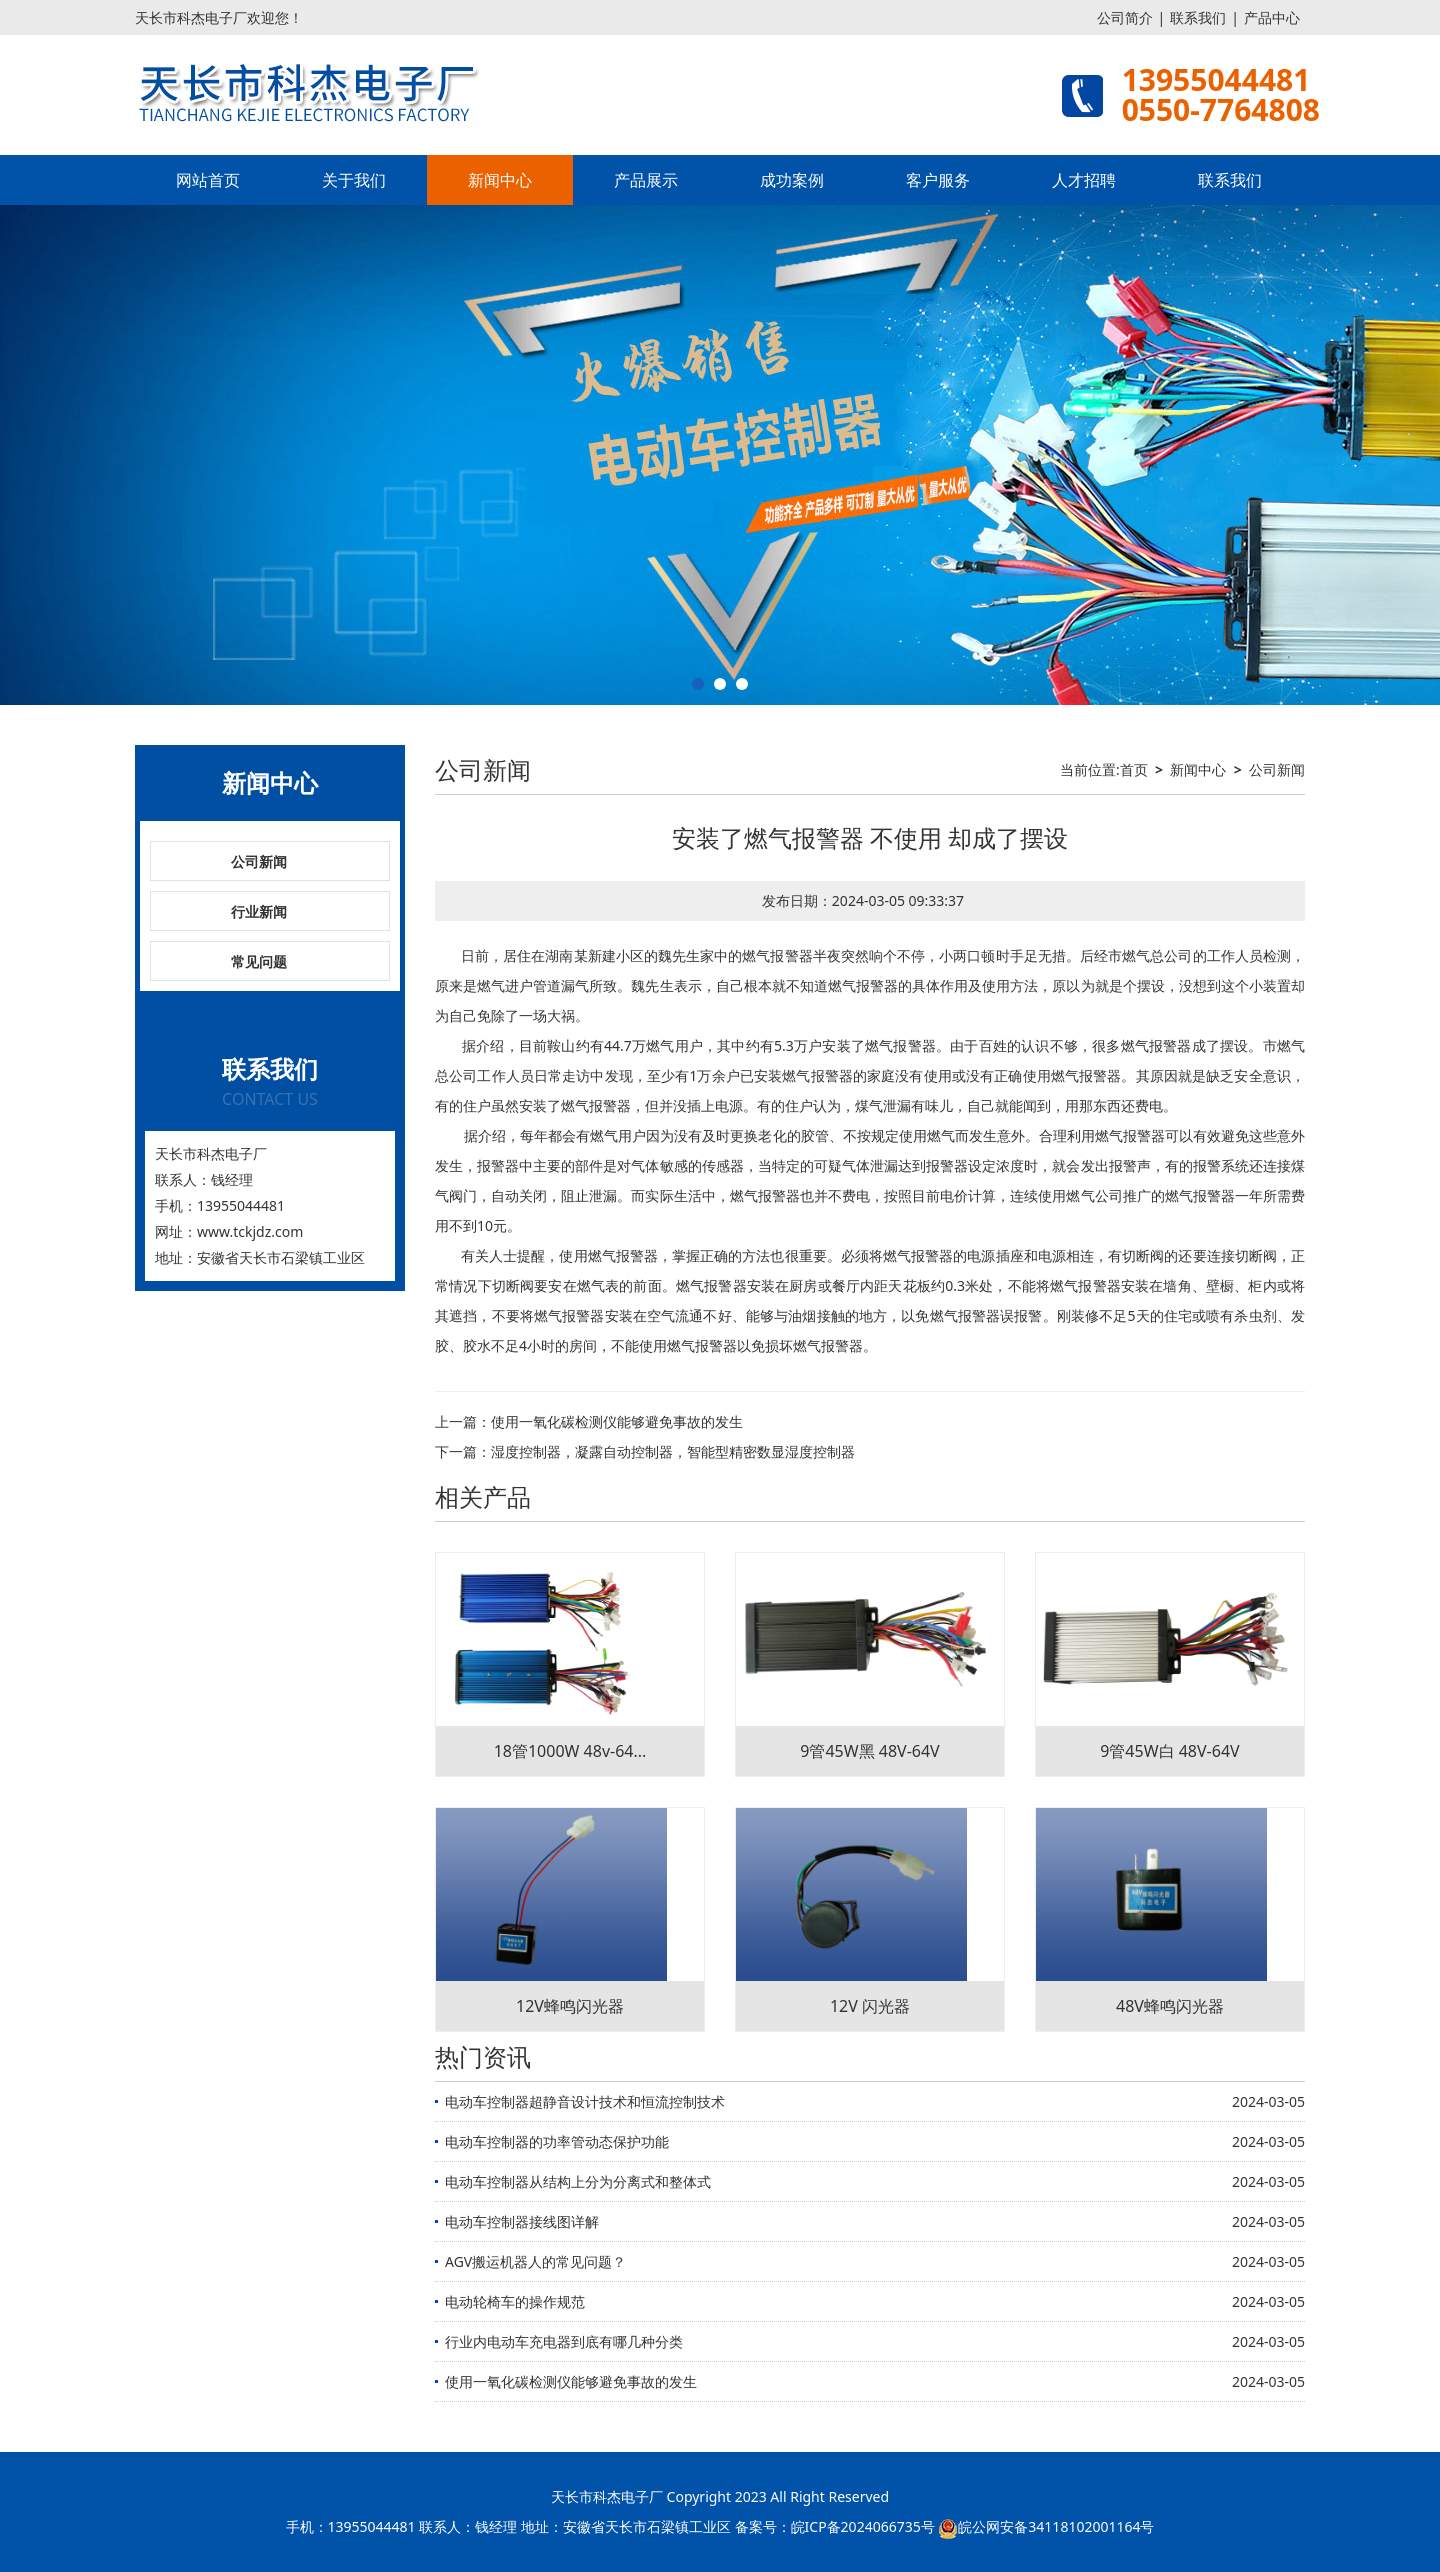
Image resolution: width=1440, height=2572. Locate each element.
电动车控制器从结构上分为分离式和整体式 (578, 2181)
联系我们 (1198, 17)
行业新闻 (259, 911)
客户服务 (938, 180)
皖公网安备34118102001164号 (1056, 2526)
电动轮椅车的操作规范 (515, 2301)
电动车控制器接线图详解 (522, 2221)
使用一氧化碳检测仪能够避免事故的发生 (617, 1421)
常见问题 (259, 961)
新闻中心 (500, 180)
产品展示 (646, 180)
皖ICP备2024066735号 (863, 2526)
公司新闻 (259, 861)
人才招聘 (1084, 180)
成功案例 (792, 180)
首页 (1134, 769)
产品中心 (1272, 17)
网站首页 (208, 180)
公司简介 (1125, 17)
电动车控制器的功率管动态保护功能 (557, 2141)
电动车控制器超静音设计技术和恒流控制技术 (585, 2101)
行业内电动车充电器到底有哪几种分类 (564, 2341)
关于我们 (354, 180)
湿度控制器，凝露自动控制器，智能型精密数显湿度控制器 (673, 1451)
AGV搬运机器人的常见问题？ (535, 2261)
